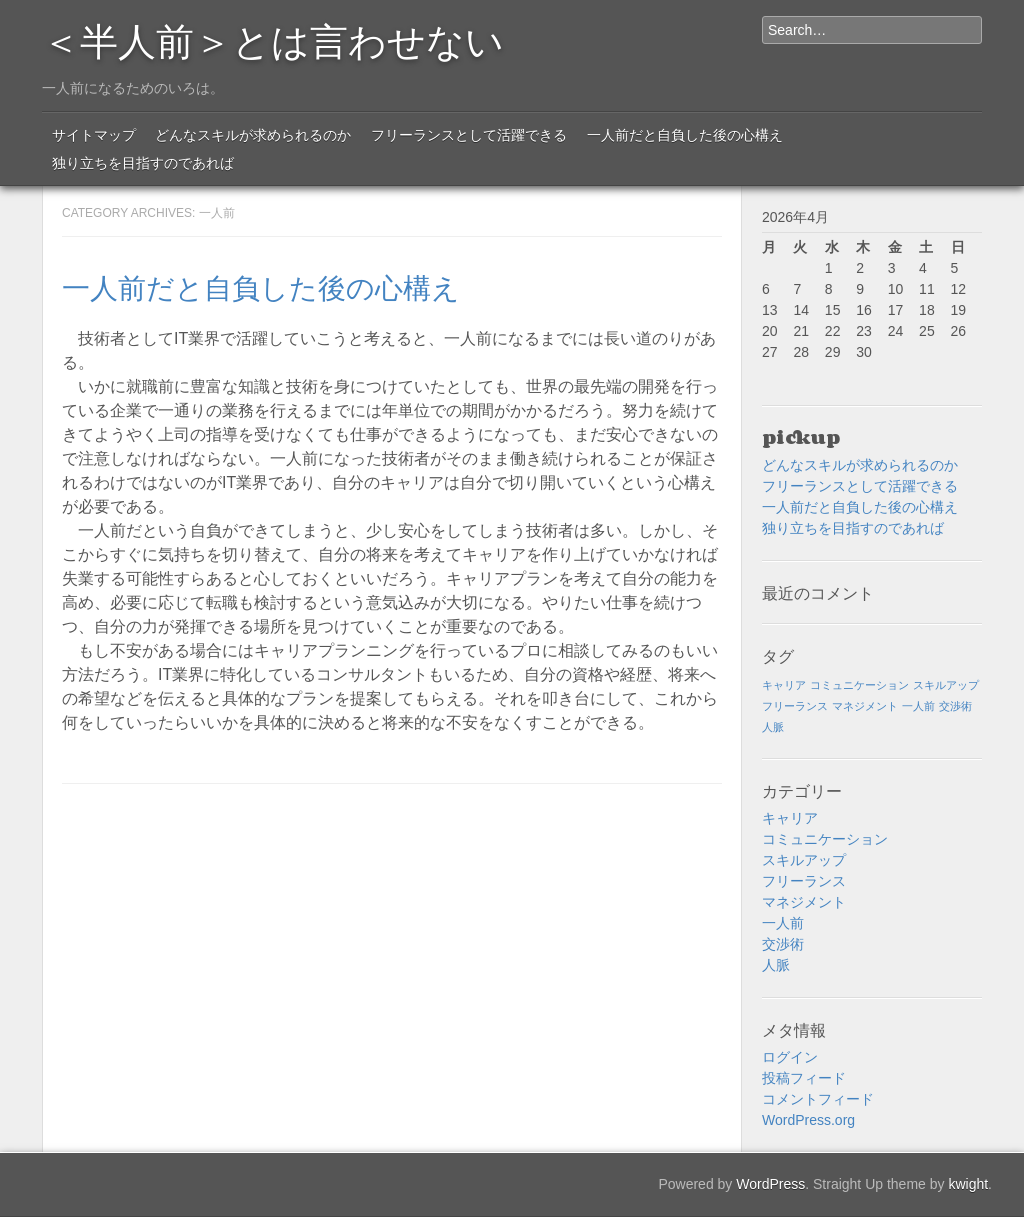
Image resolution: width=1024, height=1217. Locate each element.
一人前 (783, 923)
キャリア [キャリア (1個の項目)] (784, 685)
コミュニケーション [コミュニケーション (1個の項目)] (859, 685)
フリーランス (804, 881)
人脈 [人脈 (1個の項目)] (773, 727)
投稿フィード (804, 1078)
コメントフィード (818, 1099)
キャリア (790, 818)
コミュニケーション (825, 839)
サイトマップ (94, 135)
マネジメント (804, 902)
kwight (968, 1184)
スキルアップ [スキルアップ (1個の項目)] (946, 685)
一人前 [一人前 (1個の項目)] (918, 706)
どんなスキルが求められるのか (253, 135)
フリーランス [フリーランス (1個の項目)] (795, 706)
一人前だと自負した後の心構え (685, 135)
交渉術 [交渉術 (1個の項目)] (955, 706)
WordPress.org (808, 1120)
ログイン (790, 1057)
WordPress (770, 1184)
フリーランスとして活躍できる (469, 135)
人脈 (776, 965)
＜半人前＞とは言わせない (273, 38)
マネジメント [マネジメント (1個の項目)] (865, 706)
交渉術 (783, 944)
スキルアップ (804, 860)
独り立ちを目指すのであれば (143, 163)
